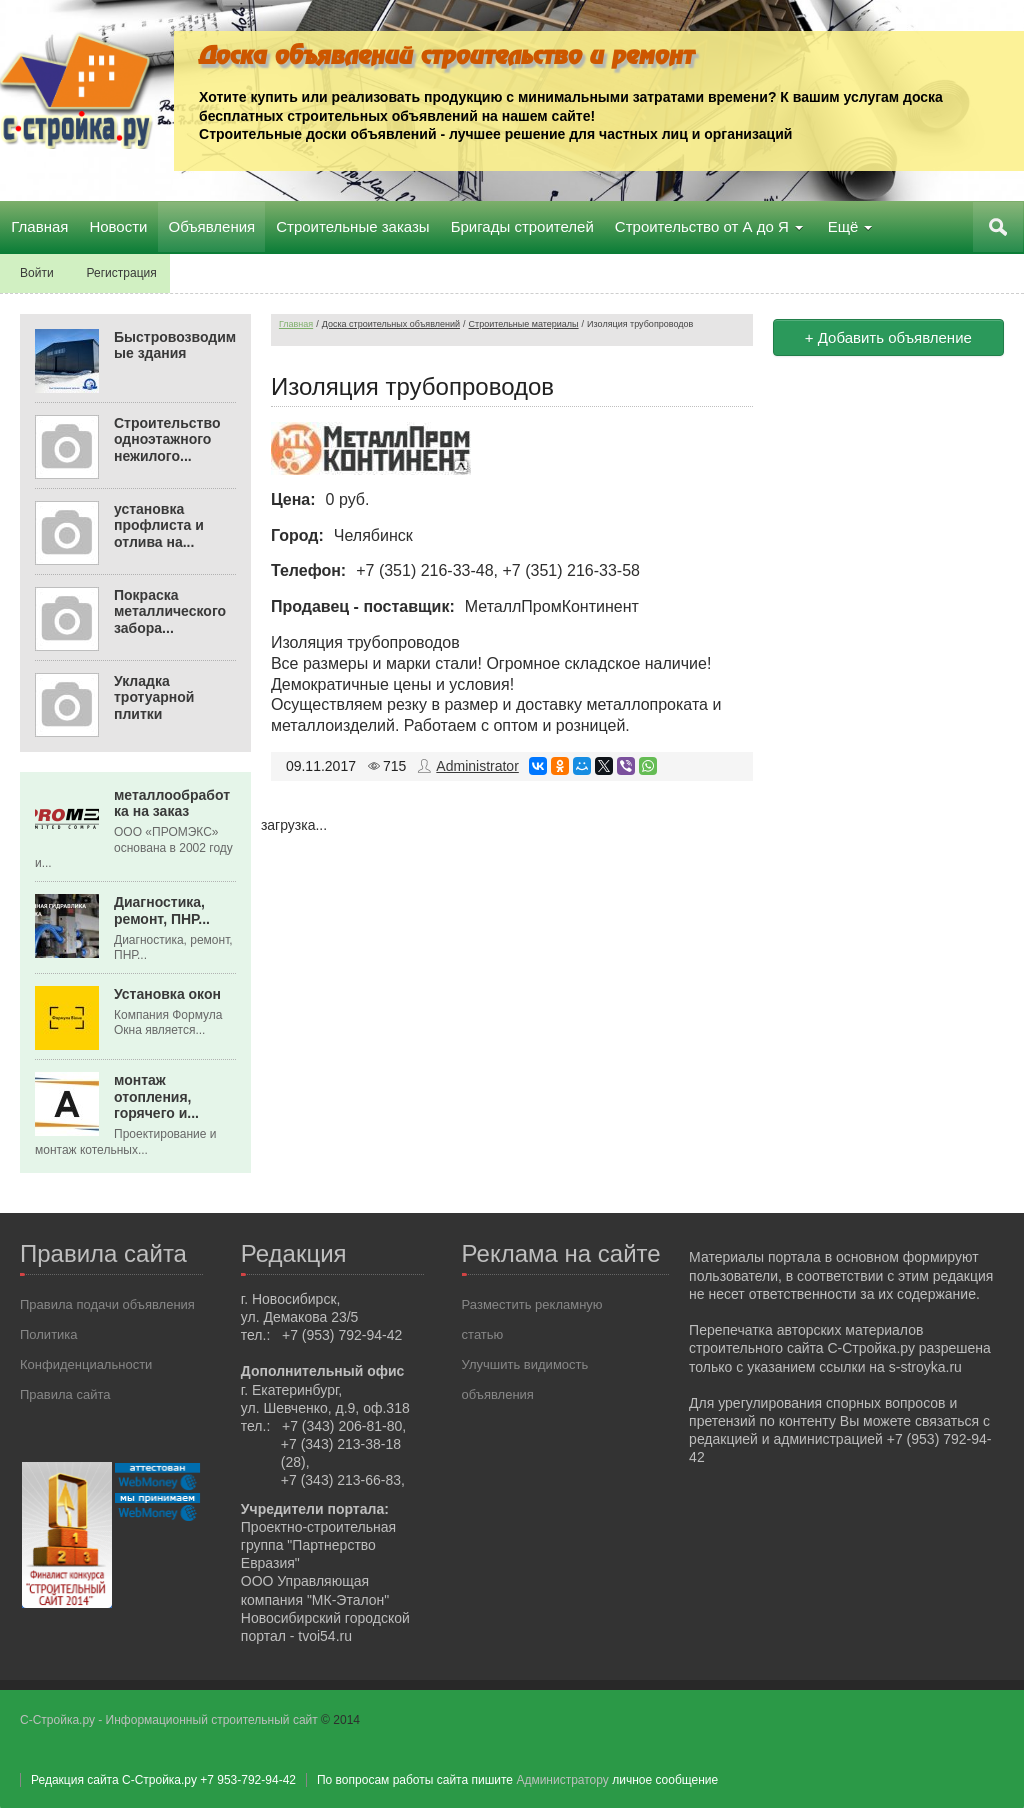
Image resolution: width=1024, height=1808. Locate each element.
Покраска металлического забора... (170, 609)
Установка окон (167, 991)
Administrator (477, 763)
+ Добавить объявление (888, 334)
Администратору (562, 1778)
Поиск (999, 226)
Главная (296, 321)
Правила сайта (65, 1391)
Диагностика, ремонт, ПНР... (162, 907)
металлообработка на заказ (172, 800)
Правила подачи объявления (107, 1301)
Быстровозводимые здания (175, 342)
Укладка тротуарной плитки (154, 695)
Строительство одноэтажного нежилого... (167, 437)
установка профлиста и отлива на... (159, 523)
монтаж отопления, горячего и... (156, 1094)
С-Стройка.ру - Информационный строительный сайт (170, 1718)
